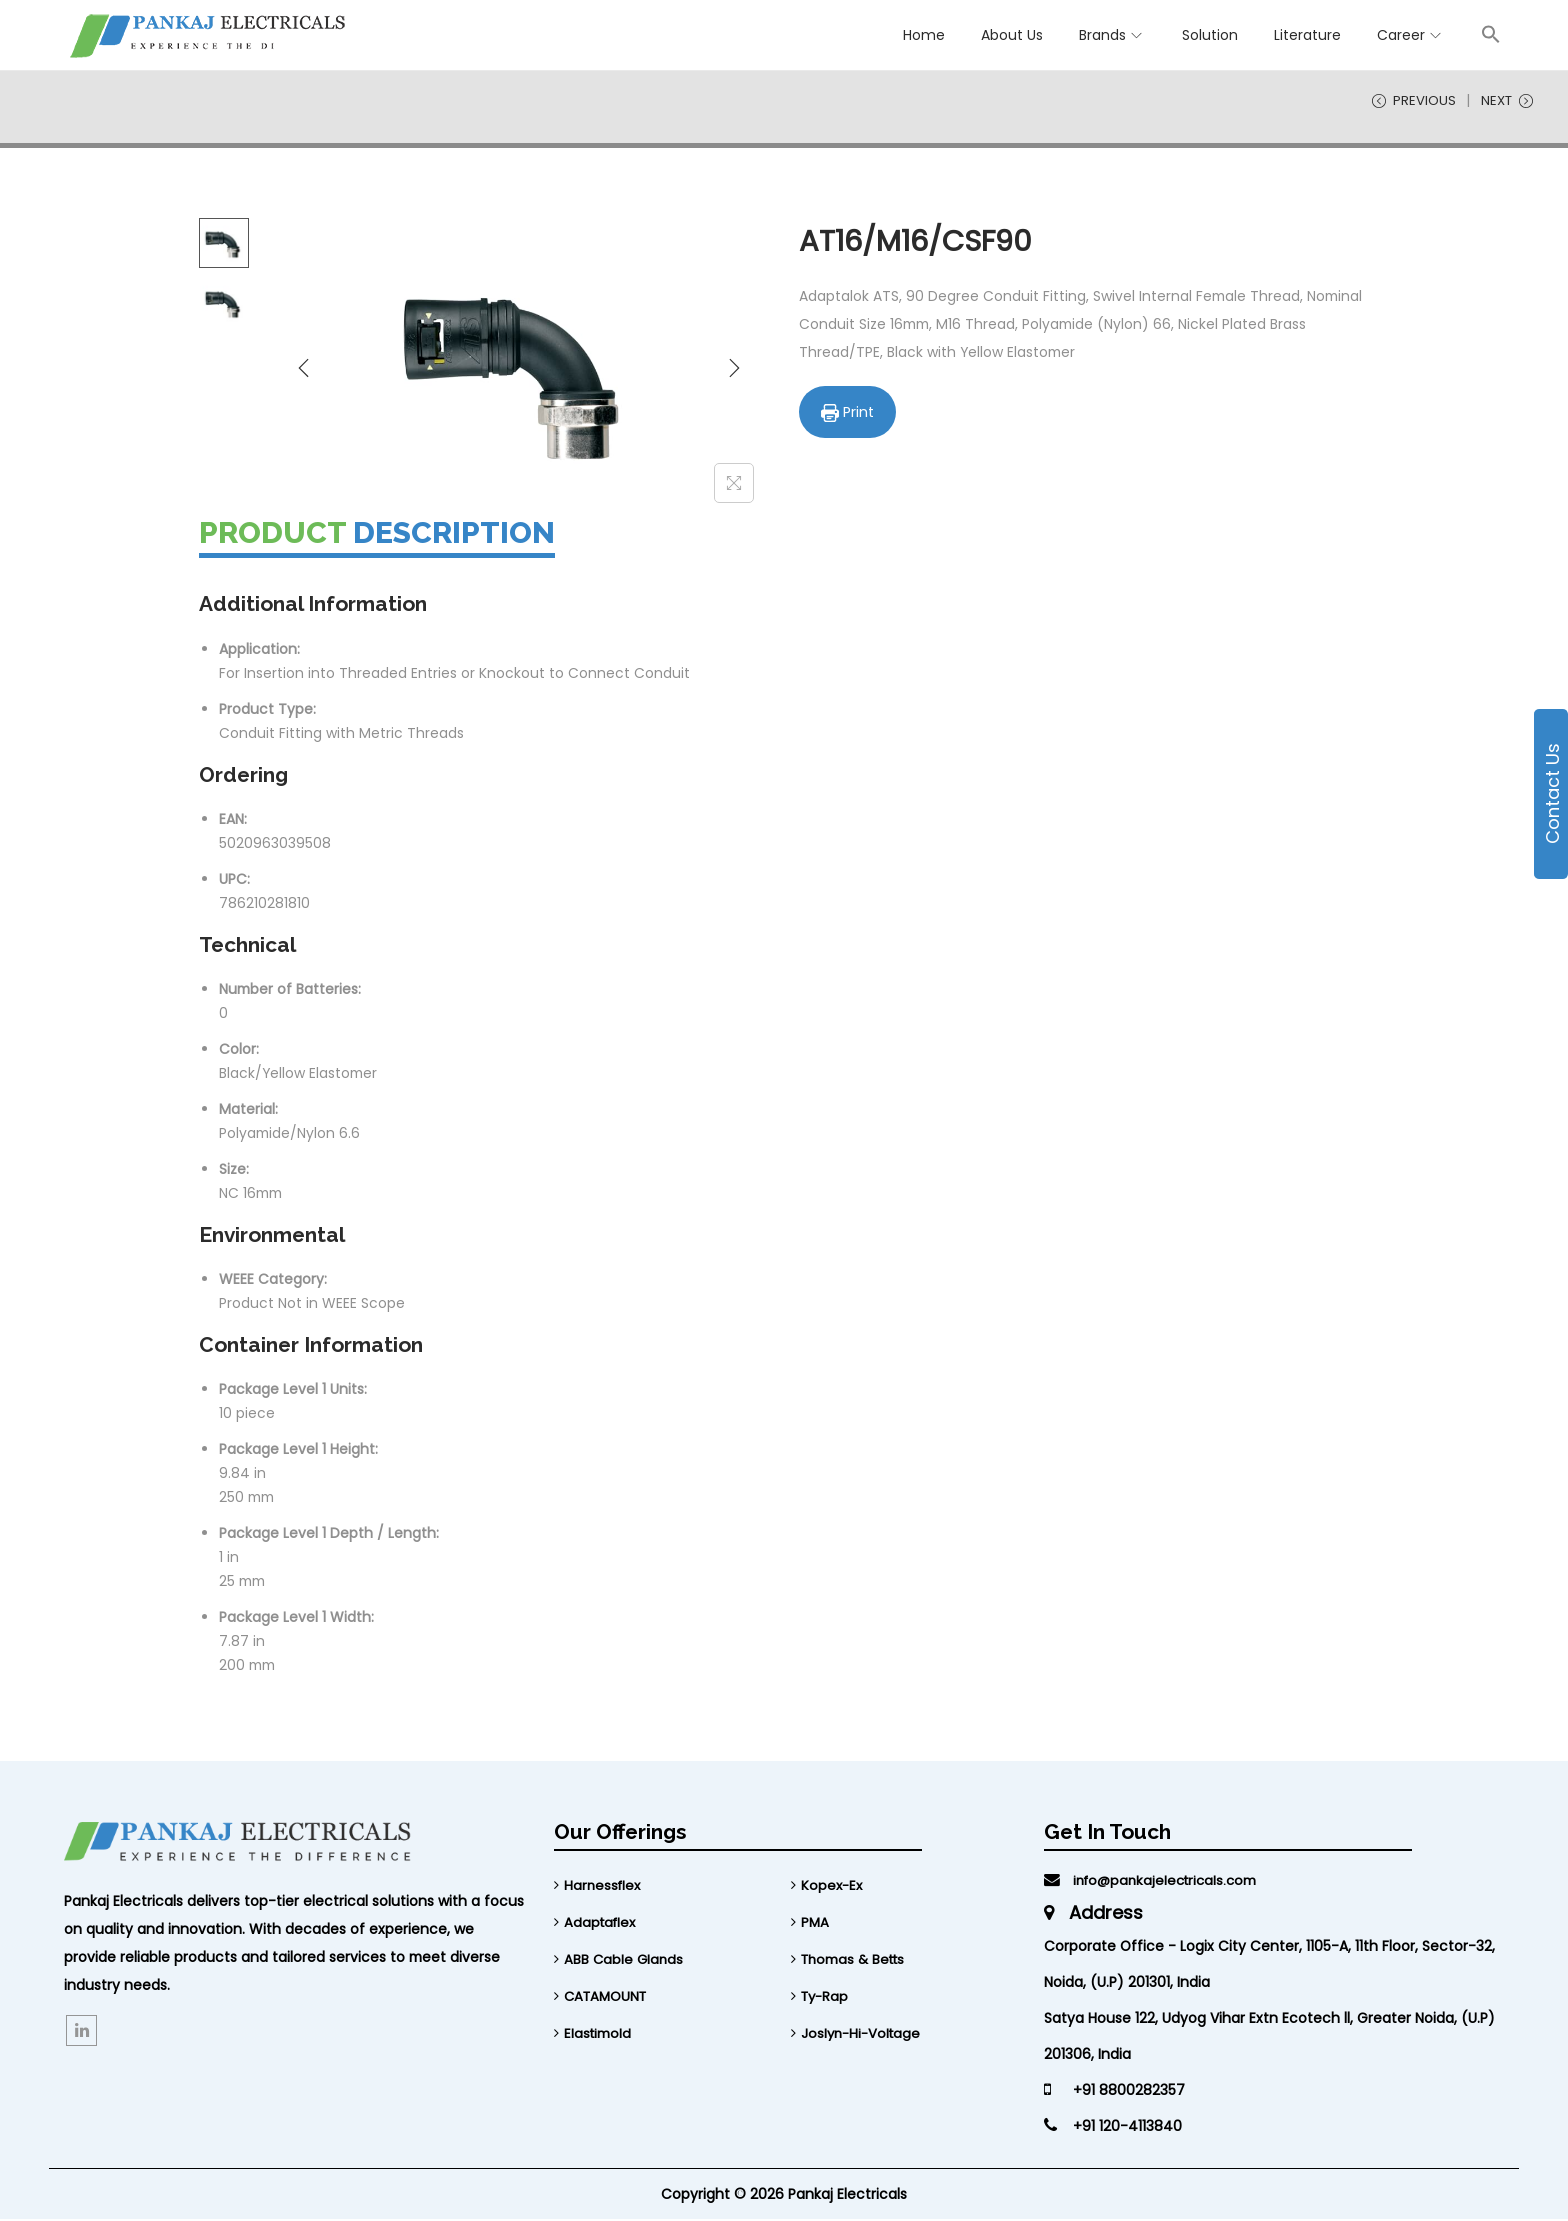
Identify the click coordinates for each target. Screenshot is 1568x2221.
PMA (815, 1924)
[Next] (734, 369)
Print (849, 413)
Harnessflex (604, 1888)
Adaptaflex (602, 1924)
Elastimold (599, 2032)
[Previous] (304, 369)
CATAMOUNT (608, 1996)
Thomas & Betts (857, 1960)
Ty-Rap (826, 1996)
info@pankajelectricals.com (1156, 1883)
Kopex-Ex (833, 1888)
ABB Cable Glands (625, 1960)
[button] (1491, 34)
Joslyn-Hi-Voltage (863, 2032)
